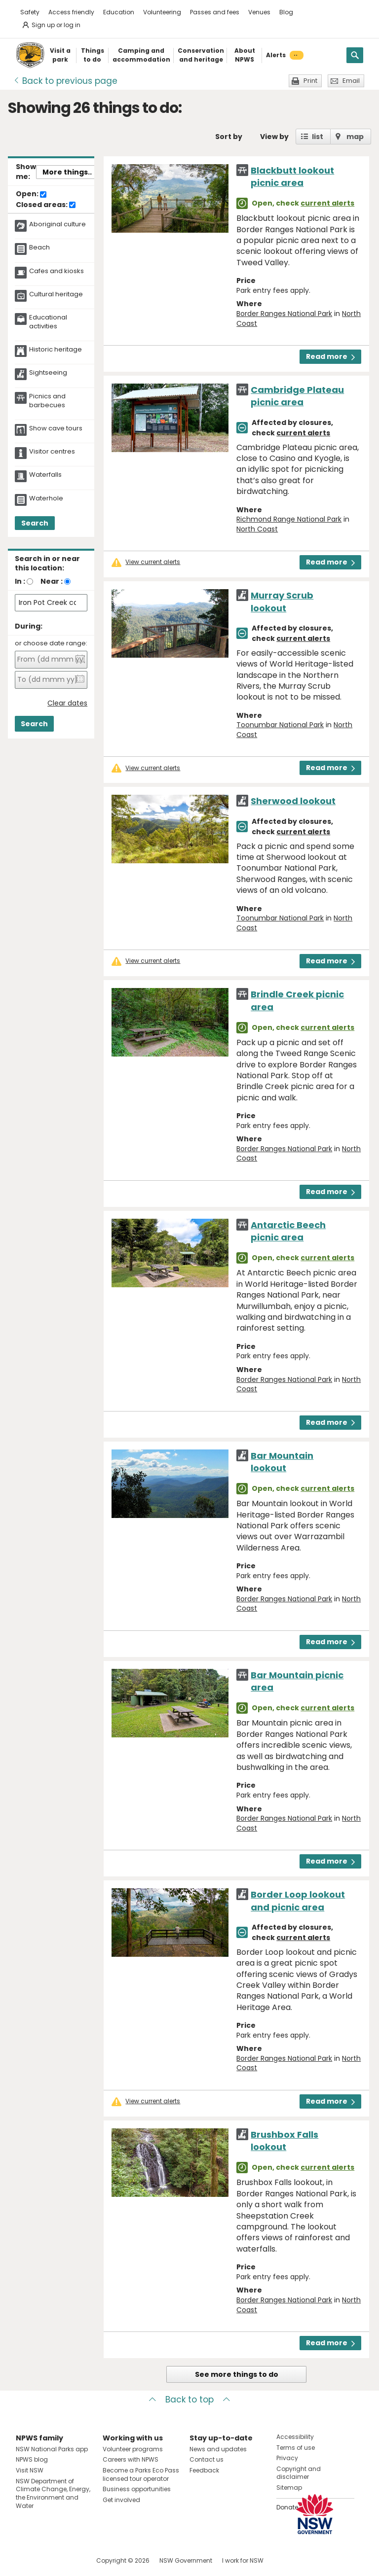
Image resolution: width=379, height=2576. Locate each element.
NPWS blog (32, 2459)
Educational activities (48, 322)
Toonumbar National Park (280, 725)
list (317, 136)
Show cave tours (55, 428)
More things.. (67, 172)
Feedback (204, 2470)
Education (118, 12)
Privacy (287, 2458)
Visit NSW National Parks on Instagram (46, 2560)
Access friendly (71, 12)
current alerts (327, 203)
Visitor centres (52, 451)
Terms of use (295, 2447)
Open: (31, 194)
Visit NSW (29, 2470)
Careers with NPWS (130, 2459)
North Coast (257, 529)
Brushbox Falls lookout (284, 2140)
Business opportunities (137, 2489)
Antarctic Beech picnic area (288, 1231)
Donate (287, 2507)
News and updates (218, 2449)
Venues (259, 12)
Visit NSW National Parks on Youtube (67, 2560)
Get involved (121, 2500)
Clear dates (67, 703)
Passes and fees (214, 12)
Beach (39, 247)
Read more (330, 356)
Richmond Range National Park (288, 519)
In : (20, 581)
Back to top (189, 2399)
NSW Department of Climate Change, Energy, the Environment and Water (53, 2493)
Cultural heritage (56, 294)
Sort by (228, 136)
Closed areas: (46, 205)
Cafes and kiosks (56, 271)
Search (34, 523)
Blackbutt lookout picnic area (292, 176)
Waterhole (46, 498)
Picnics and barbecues (47, 401)
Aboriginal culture (57, 224)
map (355, 136)
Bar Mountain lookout (282, 1461)
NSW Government (185, 2560)
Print (310, 80)
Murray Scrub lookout (282, 601)
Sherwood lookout (293, 801)
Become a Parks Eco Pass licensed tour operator (141, 2474)
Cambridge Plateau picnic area (297, 396)
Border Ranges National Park (284, 313)
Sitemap (289, 2487)
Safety (29, 12)
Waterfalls (45, 474)
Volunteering (162, 12)
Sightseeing (48, 372)
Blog (286, 12)
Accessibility (295, 2437)
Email (351, 80)
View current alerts (152, 562)
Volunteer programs (133, 2449)
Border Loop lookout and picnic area (298, 1900)
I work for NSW (243, 2560)
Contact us (207, 2459)
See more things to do (236, 2374)
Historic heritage (55, 349)
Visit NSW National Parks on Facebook (25, 2560)
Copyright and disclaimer (298, 2473)
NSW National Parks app (52, 2449)
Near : (51, 581)
